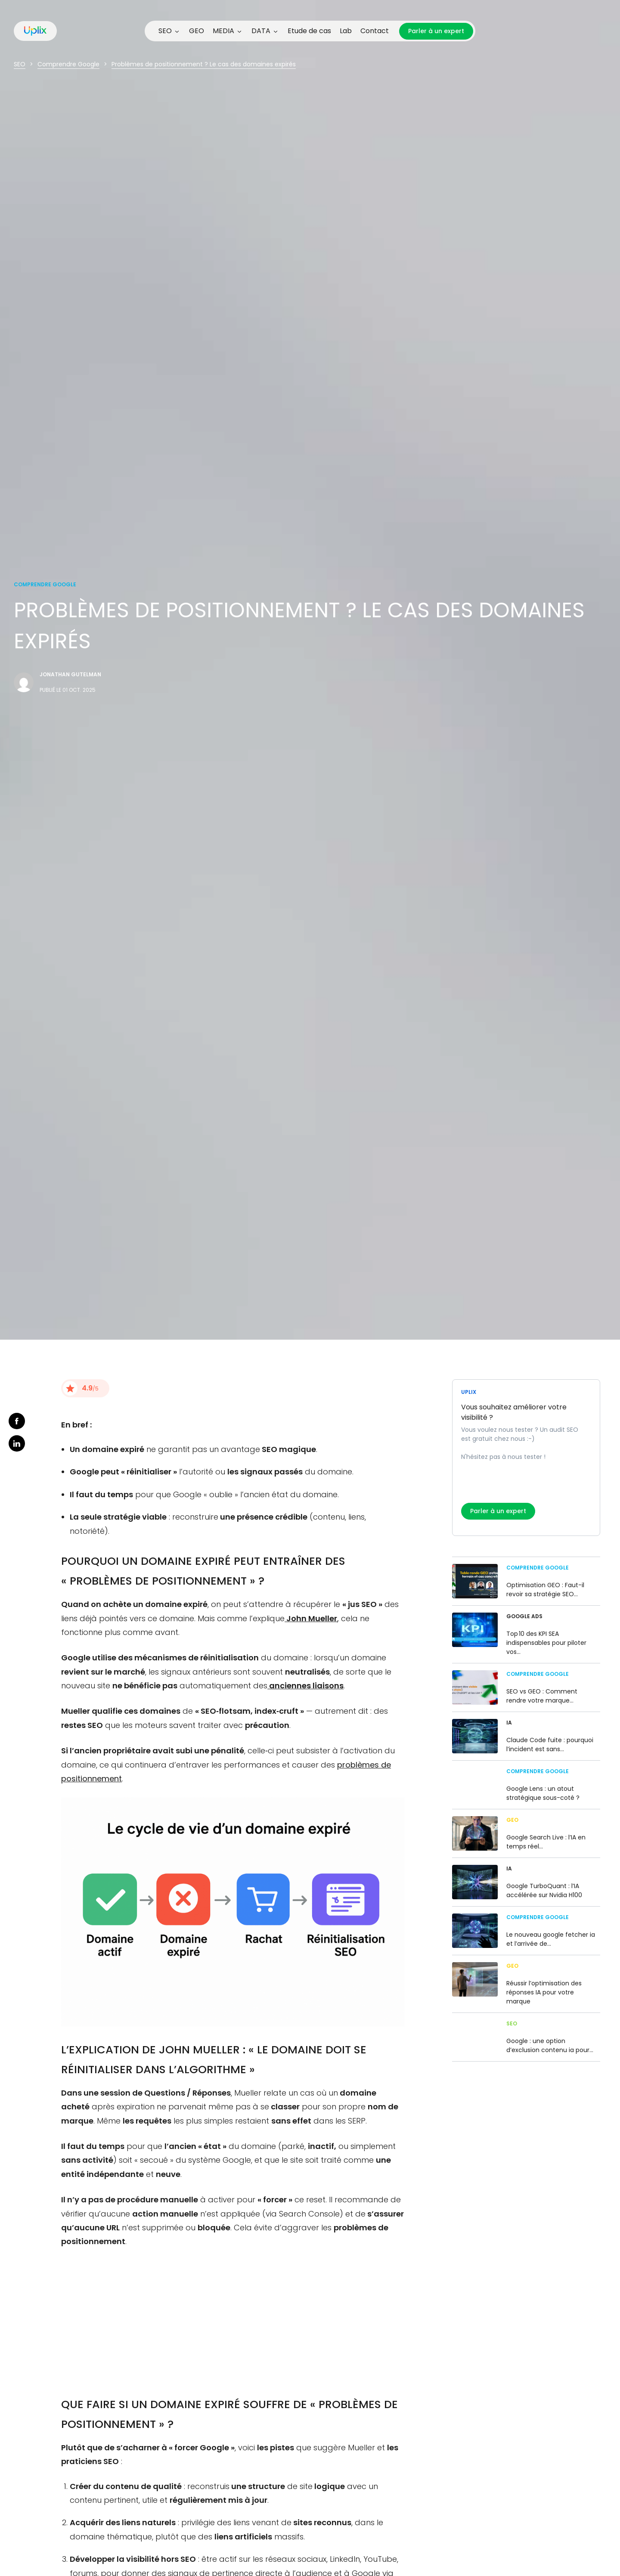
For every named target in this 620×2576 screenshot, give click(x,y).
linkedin (17, 1443)
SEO (19, 64)
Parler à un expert (436, 31)
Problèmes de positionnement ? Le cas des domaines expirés (204, 64)
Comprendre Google (68, 64)
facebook (17, 1421)
